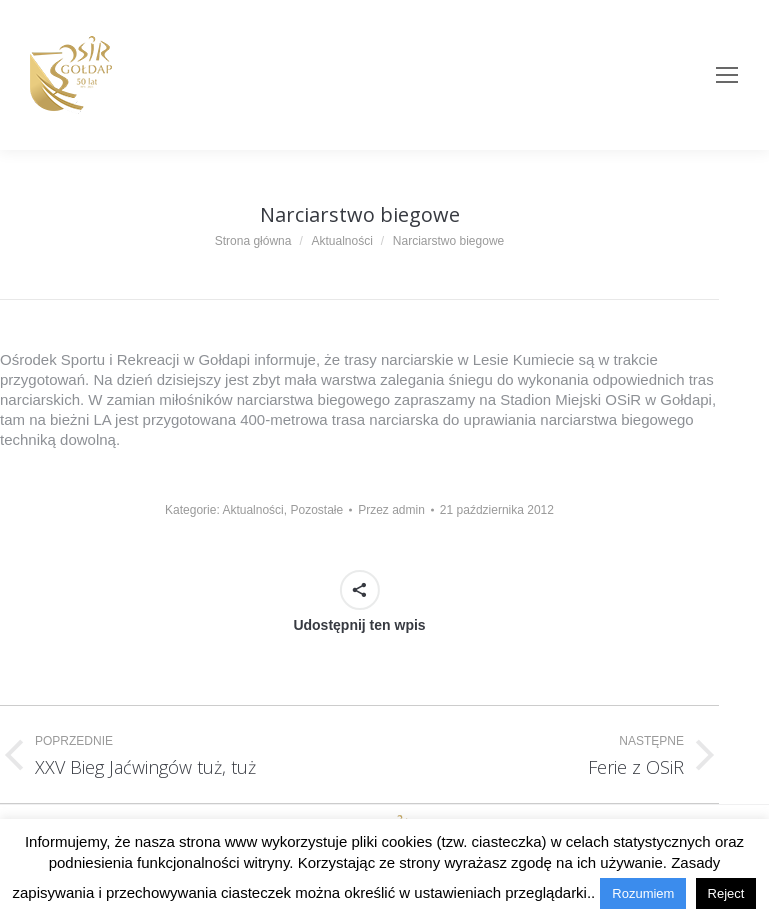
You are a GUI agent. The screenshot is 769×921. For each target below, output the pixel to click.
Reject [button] (726, 893)
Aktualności (252, 510)
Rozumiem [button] (643, 893)
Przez (391, 510)
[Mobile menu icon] (727, 75)
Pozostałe (316, 510)
